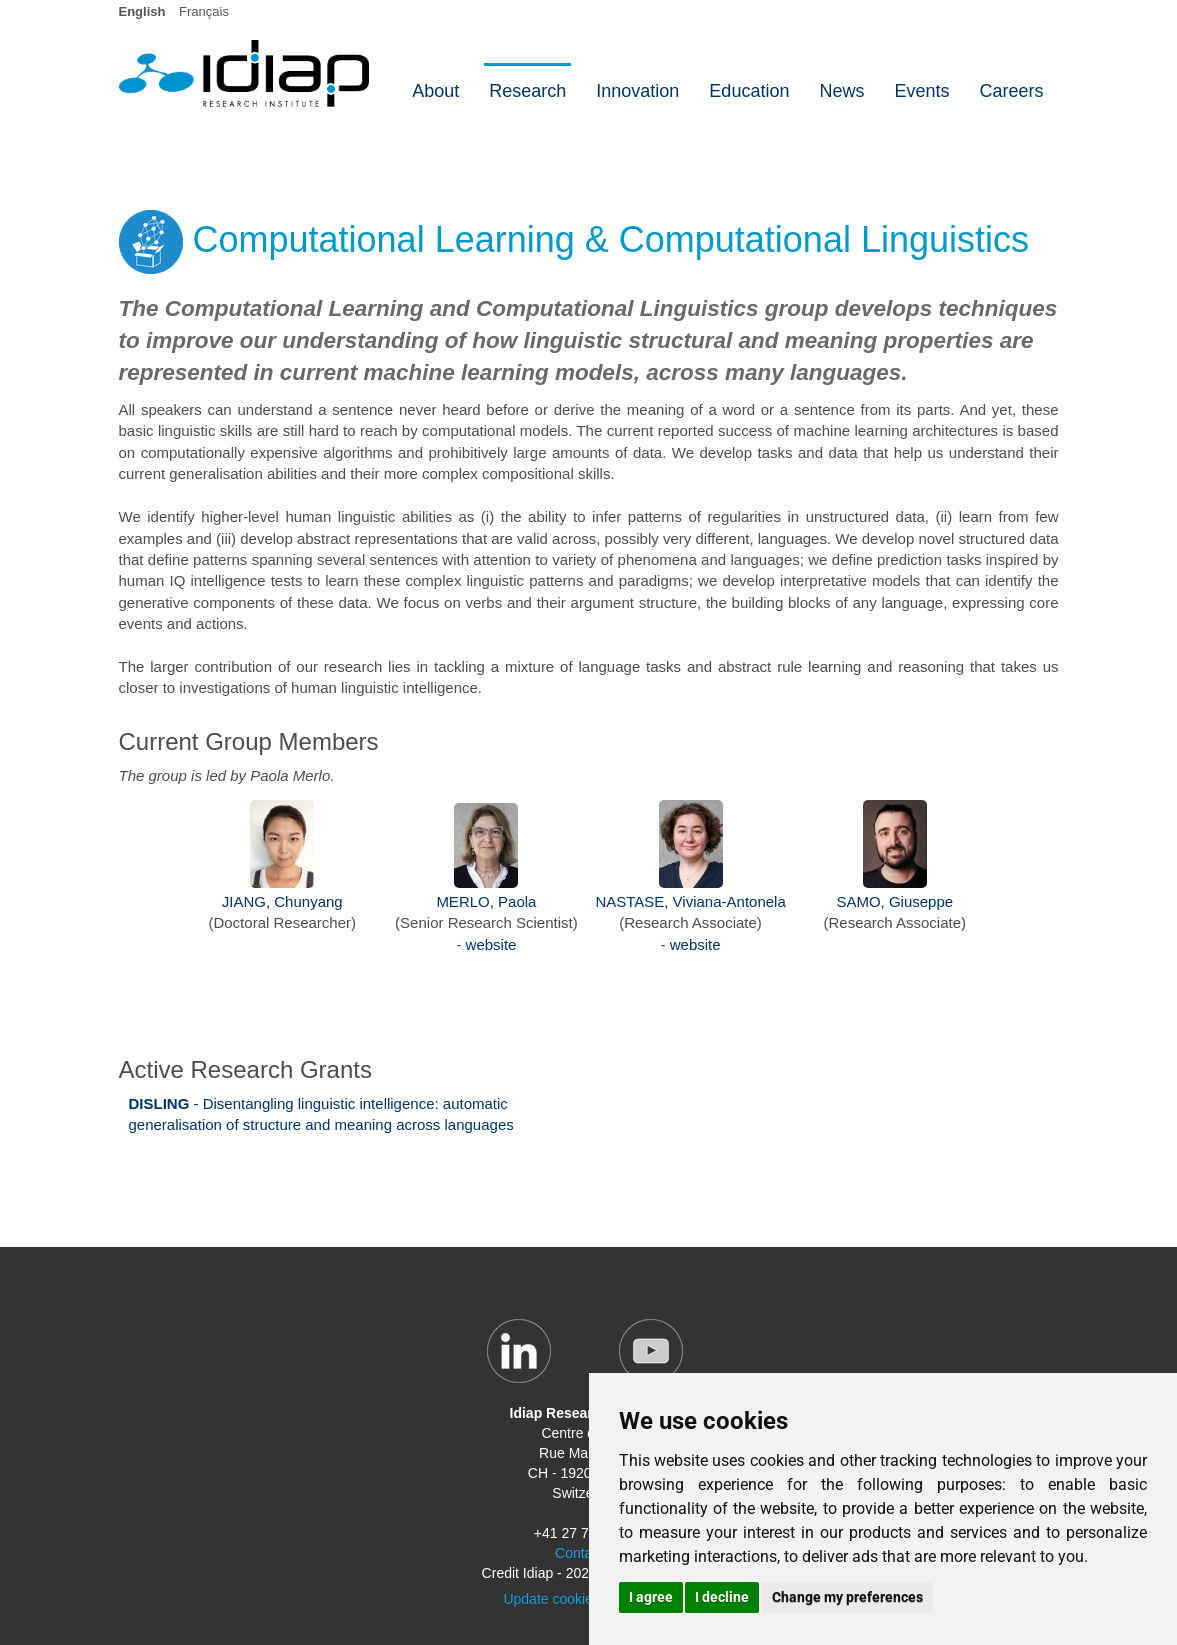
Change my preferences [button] (847, 1597)
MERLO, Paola (486, 901)
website (491, 944)
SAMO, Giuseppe (894, 901)
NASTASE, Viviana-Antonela (690, 901)
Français (204, 11)
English (142, 11)
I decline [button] (722, 1597)
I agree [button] (651, 1597)
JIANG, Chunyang (282, 901)
